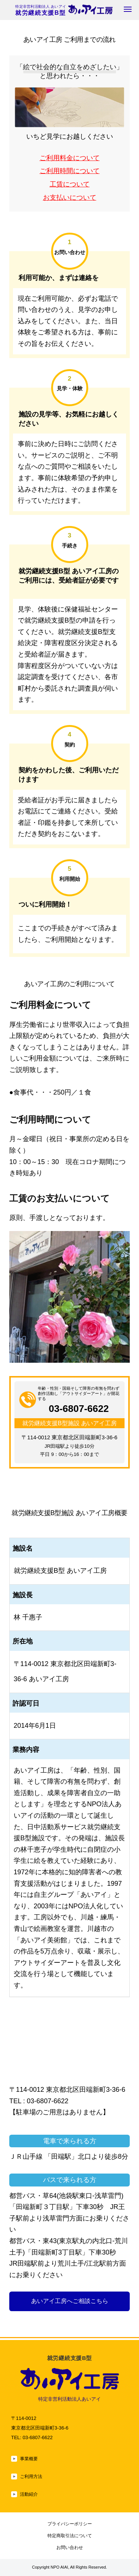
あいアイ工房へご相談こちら (69, 2301)
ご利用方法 (32, 2476)
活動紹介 (29, 2494)
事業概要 (29, 2458)
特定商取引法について (70, 2535)
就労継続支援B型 (63, 13)
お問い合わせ (69, 2547)
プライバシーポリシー (70, 2523)
